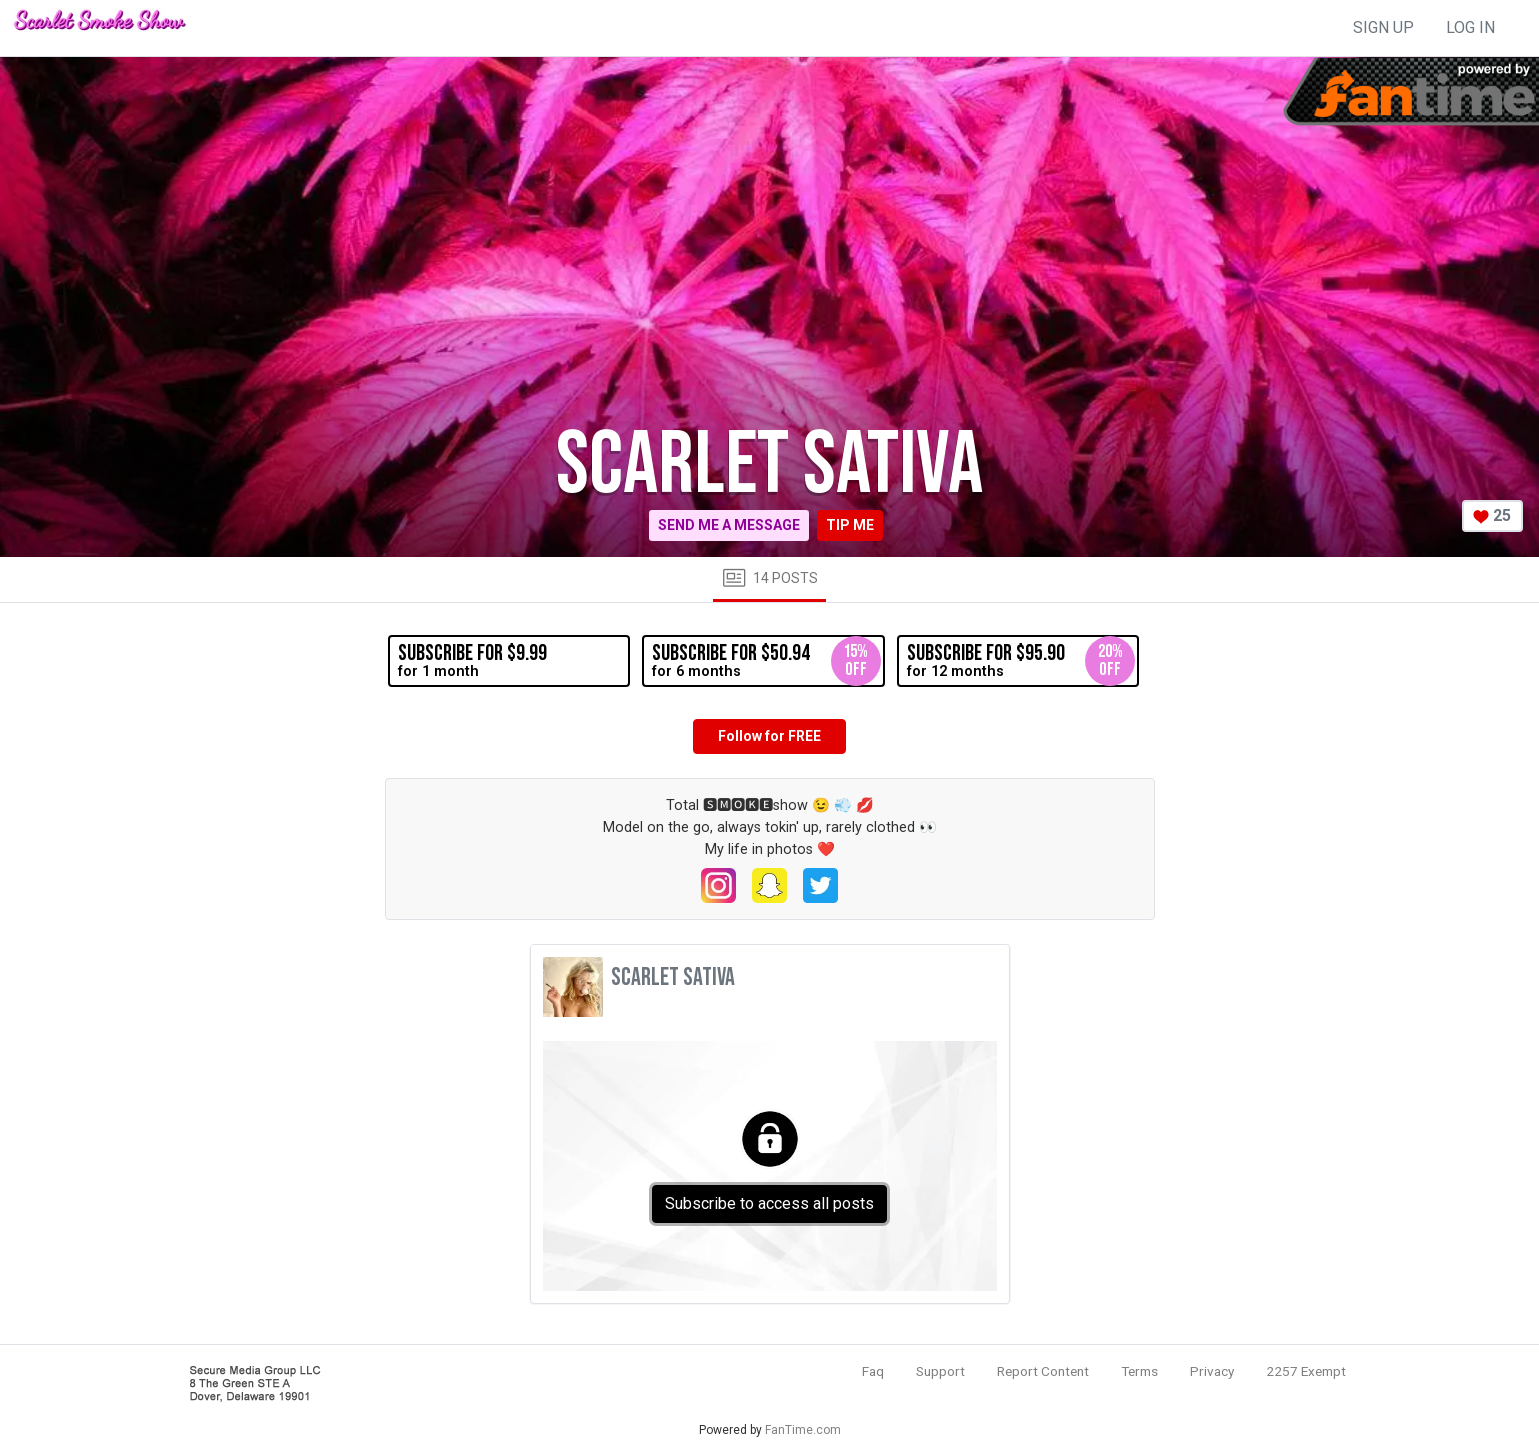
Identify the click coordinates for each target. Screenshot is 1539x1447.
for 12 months (1021, 661)
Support (940, 1371)
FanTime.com (803, 1430)
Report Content (1043, 1371)
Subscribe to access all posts (769, 1203)
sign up (1383, 27)
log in (1470, 27)
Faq (873, 1371)
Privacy (1212, 1371)
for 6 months (766, 661)
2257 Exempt (1306, 1371)
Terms (1139, 1371)
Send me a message (729, 525)
